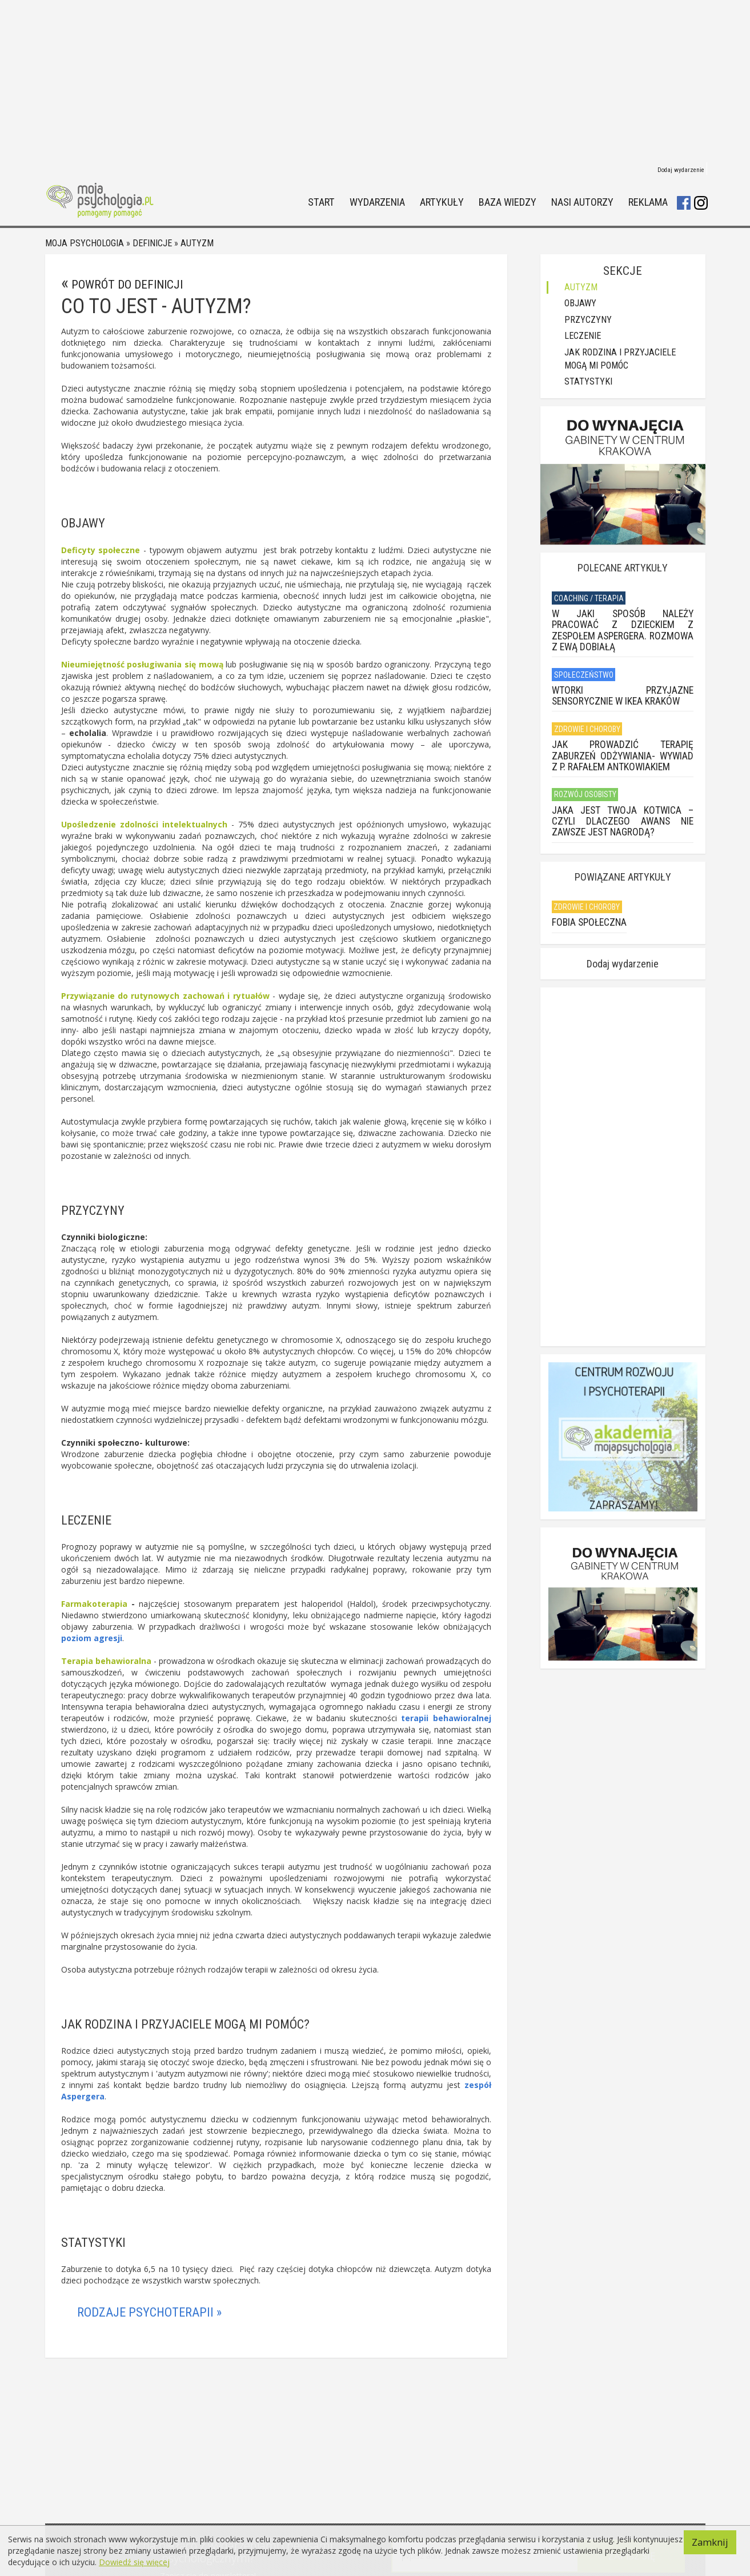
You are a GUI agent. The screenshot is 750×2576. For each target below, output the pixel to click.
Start (321, 203)
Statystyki (588, 381)
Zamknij (710, 2542)
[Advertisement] (375, 80)
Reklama (648, 203)
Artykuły (442, 203)
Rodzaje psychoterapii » (149, 2312)
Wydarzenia (377, 203)
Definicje (152, 243)
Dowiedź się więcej (134, 2562)
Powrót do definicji (127, 284)
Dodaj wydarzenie (680, 170)
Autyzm (197, 243)
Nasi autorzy (582, 203)
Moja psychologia (84, 243)
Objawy (580, 303)
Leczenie (582, 335)
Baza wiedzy (507, 203)
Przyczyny (588, 319)
